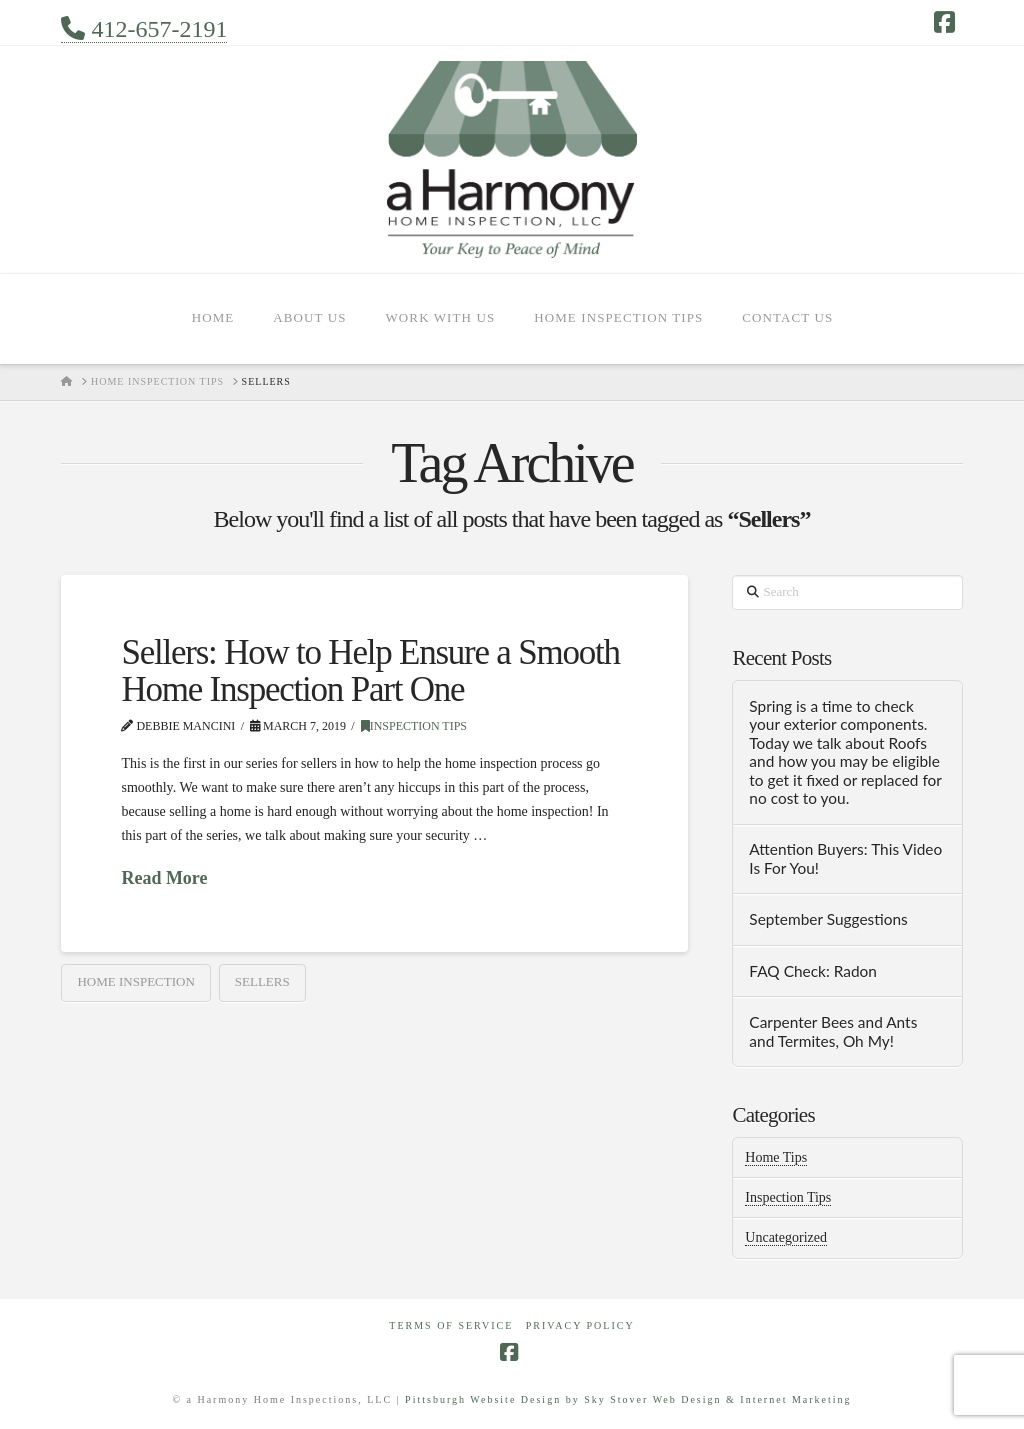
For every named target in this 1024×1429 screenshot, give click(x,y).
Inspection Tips (414, 726)
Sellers (262, 981)
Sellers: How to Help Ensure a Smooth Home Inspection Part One (370, 671)
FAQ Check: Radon (813, 971)
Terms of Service (451, 1325)
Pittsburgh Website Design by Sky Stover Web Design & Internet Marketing (628, 1399)
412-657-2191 (144, 29)
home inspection (135, 981)
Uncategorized (786, 1237)
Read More (164, 878)
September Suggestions (828, 919)
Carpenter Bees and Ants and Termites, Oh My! (833, 1031)
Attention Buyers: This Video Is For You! (845, 858)
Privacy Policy (580, 1325)
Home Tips (776, 1157)
